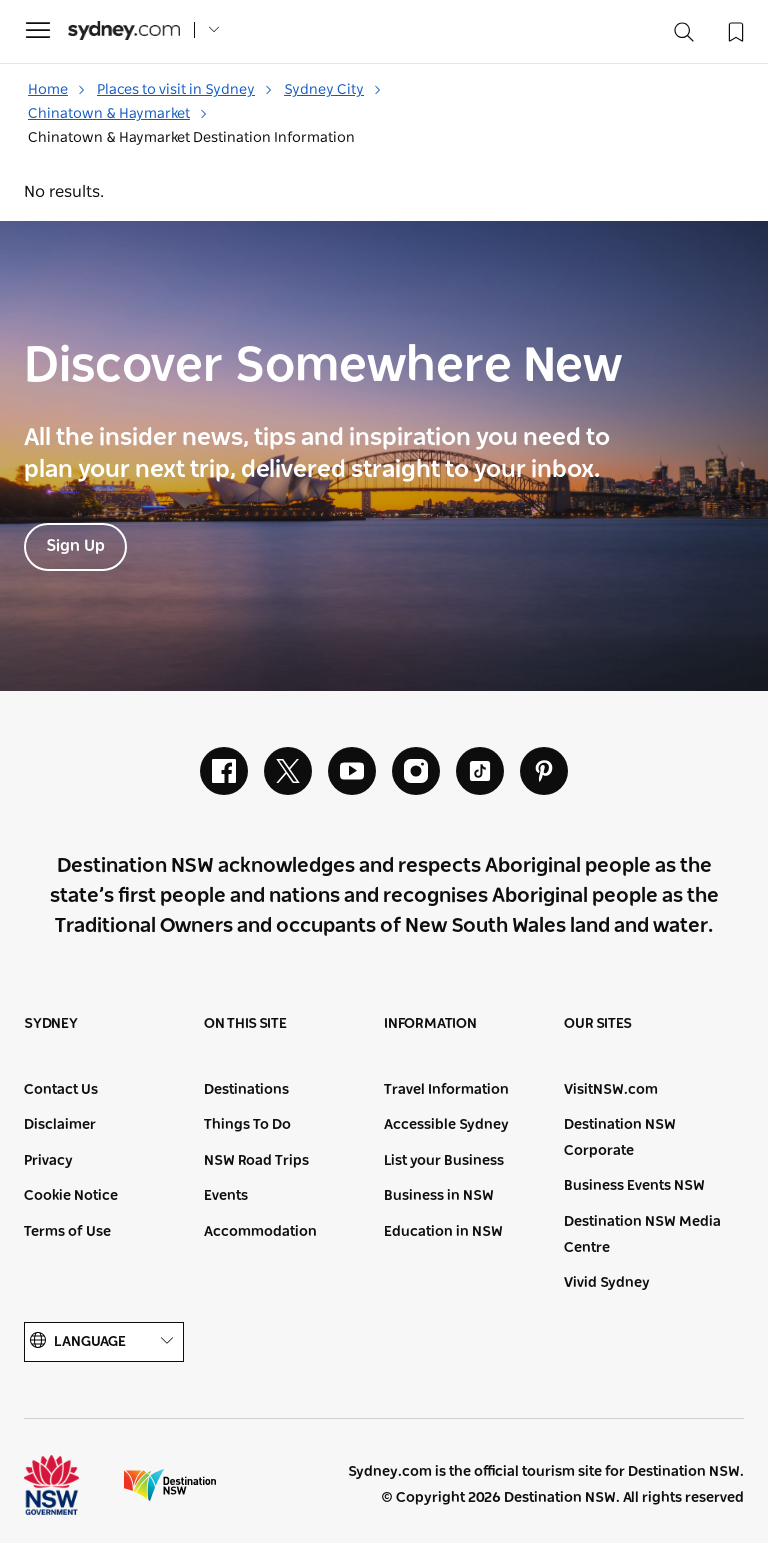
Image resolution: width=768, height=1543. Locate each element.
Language (104, 1341)
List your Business (444, 1161)
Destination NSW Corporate (620, 1138)
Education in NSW (443, 1232)
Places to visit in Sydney (185, 90)
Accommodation (260, 1232)
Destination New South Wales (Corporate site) (170, 1485)
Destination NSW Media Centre (642, 1235)
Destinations (246, 1090)
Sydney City (333, 90)
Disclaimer (60, 1125)
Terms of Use (67, 1232)
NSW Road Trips (256, 1161)
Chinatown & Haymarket (118, 114)
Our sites (598, 1024)
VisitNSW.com (611, 1090)
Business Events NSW (634, 1186)
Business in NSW (439, 1196)
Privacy (48, 1161)
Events (226, 1196)
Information (430, 1024)
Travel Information (446, 1090)
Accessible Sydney (446, 1125)
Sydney (51, 1024)
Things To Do (247, 1125)
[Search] (684, 36)
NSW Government (70, 1485)
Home (57, 90)
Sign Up (75, 546)
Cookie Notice (71, 1196)
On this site (245, 1024)
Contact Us (61, 1090)
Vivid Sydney (607, 1283)
